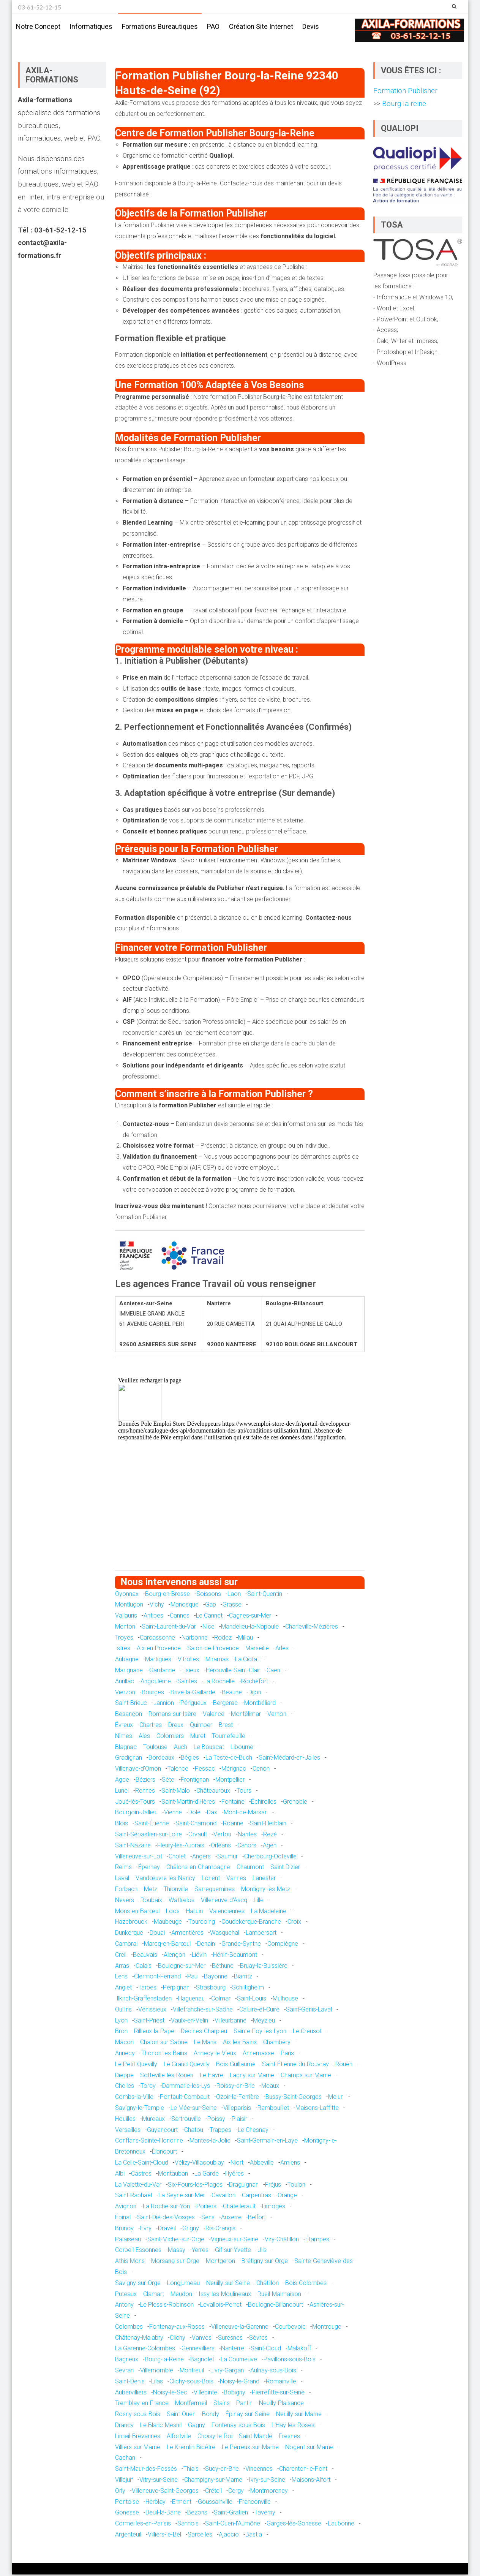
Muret (197, 1737)
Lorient (211, 1879)
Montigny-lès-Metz (265, 1890)
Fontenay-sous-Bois (238, 2426)
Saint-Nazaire (133, 1846)
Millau (245, 1639)
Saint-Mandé (255, 2437)
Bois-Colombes (306, 2284)
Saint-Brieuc (131, 1704)
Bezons (197, 2513)
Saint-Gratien (231, 2513)
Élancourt (164, 2153)
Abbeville (262, 2164)
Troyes (124, 1639)
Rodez (223, 1639)
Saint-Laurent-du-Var (169, 1628)
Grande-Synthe (241, 1945)
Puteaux (126, 2295)
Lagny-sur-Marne (252, 2076)
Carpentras (256, 2196)
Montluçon (129, 1606)
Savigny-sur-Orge (138, 2284)
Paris (287, 2054)
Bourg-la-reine (403, 105)
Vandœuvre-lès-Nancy (165, 1879)
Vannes (236, 1879)
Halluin (194, 1912)
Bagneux (126, 2360)
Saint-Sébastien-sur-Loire (148, 1835)
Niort (237, 2164)
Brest (226, 1726)
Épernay (149, 1868)
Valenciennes (227, 1912)
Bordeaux (161, 1759)
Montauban (173, 2175)
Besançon (128, 1715)
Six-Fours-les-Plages (195, 2185)
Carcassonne (157, 1639)
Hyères (234, 2175)
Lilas (157, 2382)
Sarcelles (200, 2536)
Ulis (262, 2251)
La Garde (206, 2175)
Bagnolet (202, 2360)
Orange (287, 2196)
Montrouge (326, 2328)
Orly (120, 2492)
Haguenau (191, 2000)
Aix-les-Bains (240, 2043)
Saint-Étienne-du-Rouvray (295, 2065)
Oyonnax (127, 1595)
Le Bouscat (209, 1748)
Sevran (124, 2371)
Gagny (196, 2426)
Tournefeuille (228, 1737)
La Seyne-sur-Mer (181, 2196)
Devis (310, 26)
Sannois (188, 2525)
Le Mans (205, 2043)
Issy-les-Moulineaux (225, 2295)
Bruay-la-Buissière (263, 1966)
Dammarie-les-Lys (186, 2087)
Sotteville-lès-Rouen (166, 2076)
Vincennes (259, 2470)
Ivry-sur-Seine (267, 2481)
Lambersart (261, 1934)
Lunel (122, 1792)
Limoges (273, 2207)
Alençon (174, 1956)
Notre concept (38, 26)
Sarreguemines (214, 1890)
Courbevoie (290, 2328)
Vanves (202, 2339)
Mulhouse (285, 2000)
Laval (122, 1879)
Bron (121, 2032)
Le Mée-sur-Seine (194, 2109)
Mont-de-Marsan (246, 1813)
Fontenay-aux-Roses (177, 2328)
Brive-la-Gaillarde (193, 1693)
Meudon (181, 2295)
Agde (122, 1781)
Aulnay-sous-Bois (273, 2371)
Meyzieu (264, 2021)
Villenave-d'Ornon (138, 1770)
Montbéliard (260, 1704)
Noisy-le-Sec (170, 2393)
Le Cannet (209, 1617)
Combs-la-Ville (134, 2098)
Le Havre (211, 2076)
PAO (213, 26)
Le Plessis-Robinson (167, 2306)
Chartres (150, 1726)
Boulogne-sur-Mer (181, 1966)
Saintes (187, 1682)
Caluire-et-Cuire (259, 2011)
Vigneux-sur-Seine (234, 2240)
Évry (146, 2229)
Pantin (244, 2404)
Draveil (167, 2229)
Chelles (124, 2087)
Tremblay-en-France (142, 2404)
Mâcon (124, 2043)
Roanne (233, 1824)
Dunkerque (129, 1934)
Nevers (124, 1901)
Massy (176, 2251)
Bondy (210, 2415)
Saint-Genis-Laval (309, 2011)
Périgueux (193, 1704)
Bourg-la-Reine (164, 2360)
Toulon (296, 2185)
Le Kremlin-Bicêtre (191, 2448)
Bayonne (215, 1977)
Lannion (163, 1704)
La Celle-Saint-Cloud (141, 2164)
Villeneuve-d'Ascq (224, 1901)
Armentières (187, 1934)
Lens (121, 1977)
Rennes (145, 1792)
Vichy (157, 1606)
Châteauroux (213, 1792)
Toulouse (155, 1748)
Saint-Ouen (181, 2415)
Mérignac (233, 1770)
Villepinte (205, 2393)
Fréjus (273, 2185)
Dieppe (124, 2076)
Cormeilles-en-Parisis (143, 2525)
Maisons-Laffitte (317, 2109)
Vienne (173, 1813)
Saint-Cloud (266, 2349)
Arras (122, 1966)
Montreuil (192, 2371)
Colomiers (170, 1737)
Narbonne (195, 1639)
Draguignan (244, 2185)
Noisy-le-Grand (239, 2382)
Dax (212, 1813)
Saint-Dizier (285, 1868)
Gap (210, 1606)
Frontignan (195, 1781)
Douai (157, 1934)
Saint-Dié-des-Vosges (166, 2218)
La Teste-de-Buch (228, 1759)
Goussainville (215, 2502)
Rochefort (254, 1682)
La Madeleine (268, 1912)
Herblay (155, 2502)
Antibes (153, 1617)
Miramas (217, 1660)
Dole (194, 1813)
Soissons (208, 1595)
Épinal (123, 2218)
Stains (221, 2404)
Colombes (129, 2328)
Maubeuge (168, 1923)
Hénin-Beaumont (235, 1956)
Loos (173, 1912)
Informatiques (90, 26)
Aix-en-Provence (159, 1649)
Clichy (177, 2339)
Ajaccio (229, 2536)
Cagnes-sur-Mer (250, 1617)
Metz (150, 1890)
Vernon (276, 1715)
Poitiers (206, 2207)
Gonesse (127, 2513)
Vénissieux (152, 2011)
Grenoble (295, 1802)
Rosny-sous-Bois (137, 2415)
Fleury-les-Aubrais (180, 1846)
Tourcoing (201, 1923)
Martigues (158, 1660)
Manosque (185, 1606)
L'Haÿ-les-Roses (293, 2426)
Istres (122, 1649)
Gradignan (128, 1759)
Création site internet (261, 26)
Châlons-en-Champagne (198, 1868)
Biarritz (243, 1977)
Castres (141, 2175)
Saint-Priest (149, 2021)
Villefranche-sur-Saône (203, 2011)
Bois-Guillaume (236, 2065)
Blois (121, 1824)
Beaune (232, 1693)
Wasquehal (224, 1934)
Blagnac (126, 1748)
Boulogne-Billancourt (275, 2306)
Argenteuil (128, 2536)
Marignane (129, 1671)
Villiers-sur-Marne (137, 2448)
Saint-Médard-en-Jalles (289, 1759)
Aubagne (127, 1660)
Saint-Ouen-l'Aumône (232, 2525)
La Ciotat (247, 1660)
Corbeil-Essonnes (138, 2251)
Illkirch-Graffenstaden (143, 2000)
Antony (124, 2306)
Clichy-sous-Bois (191, 2382)
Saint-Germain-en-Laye (267, 2142)
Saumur (227, 1857)
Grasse (232, 1606)
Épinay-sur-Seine (248, 2415)
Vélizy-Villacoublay (199, 2164)
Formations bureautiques (160, 26)
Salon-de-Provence (213, 1649)
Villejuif (124, 2481)
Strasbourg (211, 1988)
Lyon (121, 2021)
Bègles (190, 1759)
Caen (273, 1671)
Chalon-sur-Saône (164, 2043)
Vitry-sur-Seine (158, 2481)
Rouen (343, 2065)
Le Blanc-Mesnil (161, 2426)
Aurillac (124, 1682)
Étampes (317, 2240)
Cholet (177, 1857)
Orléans (221, 1846)
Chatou (193, 2131)
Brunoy (124, 2229)
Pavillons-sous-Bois (290, 2360)
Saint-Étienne (151, 1824)
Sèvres (258, 2339)
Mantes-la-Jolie (210, 2142)
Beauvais (145, 1956)
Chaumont (250, 1868)
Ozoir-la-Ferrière (237, 2098)
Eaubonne (341, 2525)
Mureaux (153, 2120)
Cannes (179, 1617)
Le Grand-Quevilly (187, 2065)
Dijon (254, 1693)
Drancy (124, 2426)
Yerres (200, 2251)
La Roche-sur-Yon (166, 2207)
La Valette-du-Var (138, 2185)
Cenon (261, 1770)
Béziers (145, 1781)
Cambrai (126, 1945)
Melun (336, 2098)
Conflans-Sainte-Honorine (149, 2142)
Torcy (148, 2087)
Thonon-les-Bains (164, 2054)
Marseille (257, 1649)
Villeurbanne (230, 2021)
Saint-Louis (251, 2000)
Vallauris (126, 1617)
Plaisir (239, 2120)
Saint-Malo (175, 1792)
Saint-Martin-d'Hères (188, 1802)
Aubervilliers (131, 2393)
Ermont (181, 2502)
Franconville (255, 2502)
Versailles (128, 2131)
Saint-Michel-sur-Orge (175, 2240)
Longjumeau (183, 2284)
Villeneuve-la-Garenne (239, 2328)
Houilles (125, 2120)
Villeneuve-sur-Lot (138, 1857)
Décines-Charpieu (204, 2032)
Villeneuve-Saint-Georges (165, 2492)
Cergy (236, 2492)
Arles (282, 1649)
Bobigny (234, 2393)
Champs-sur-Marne (306, 2076)
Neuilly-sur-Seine (228, 2284)
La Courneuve (239, 2360)
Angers (201, 1857)
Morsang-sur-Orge (175, 2262)
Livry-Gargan (227, 2371)
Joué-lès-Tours (135, 1802)
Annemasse (258, 2054)
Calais (144, 1966)
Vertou (222, 1835)
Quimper (201, 1726)
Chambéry (277, 2043)
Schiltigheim (248, 1988)
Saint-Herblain (268, 1824)
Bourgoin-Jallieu (136, 1813)
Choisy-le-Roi (214, 2437)
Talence (177, 1770)
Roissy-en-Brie (235, 2087)
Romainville (281, 2382)
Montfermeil (191, 2404)
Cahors (246, 1846)
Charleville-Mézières (311, 1628)
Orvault (197, 1835)
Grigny (190, 2229)
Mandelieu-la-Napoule (250, 1628)
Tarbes (147, 1988)
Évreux (124, 1726)
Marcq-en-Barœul (167, 1945)
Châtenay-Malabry (139, 2339)
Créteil (213, 2492)
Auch (180, 1748)
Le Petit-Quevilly (136, 2065)
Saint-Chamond (195, 1824)
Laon (234, 1595)
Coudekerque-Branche (251, 1923)
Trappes (220, 2131)
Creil (120, 1956)
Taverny (264, 2513)
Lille (259, 1901)
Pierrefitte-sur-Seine (278, 2393)
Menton (125, 1628)
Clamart (153, 2295)
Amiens (290, 2164)
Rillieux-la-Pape (154, 2032)
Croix (294, 1923)
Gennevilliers (198, 2349)
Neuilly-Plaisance (281, 2404)
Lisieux (190, 1671)
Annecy (125, 2054)
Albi (120, 2175)
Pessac (205, 1770)
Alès (144, 1737)
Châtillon (267, 2284)
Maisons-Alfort (311, 2481)
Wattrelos (181, 1901)
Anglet (123, 1988)
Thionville (176, 1890)
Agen (269, 1846)
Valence (213, 1715)
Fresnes (289, 2437)
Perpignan (176, 1988)
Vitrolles (188, 1660)
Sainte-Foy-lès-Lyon (260, 2032)
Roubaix (151, 1901)
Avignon (125, 2207)
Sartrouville (186, 2120)
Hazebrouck (131, 1923)
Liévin (199, 1956)
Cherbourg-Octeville (270, 1857)
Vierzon (125, 1693)
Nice (208, 1628)
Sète (168, 1781)
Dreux (175, 1726)
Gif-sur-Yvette (233, 2251)
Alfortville (179, 2437)
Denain (206, 1945)
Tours (244, 1792)
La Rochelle (219, 1682)
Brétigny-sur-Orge (265, 2262)
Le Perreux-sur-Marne (250, 2448)
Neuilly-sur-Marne (299, 2415)
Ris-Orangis (220, 2229)
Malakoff (299, 2349)
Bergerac (225, 1704)
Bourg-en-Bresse (167, 1595)
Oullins (123, 2011)
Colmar (221, 2000)
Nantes (247, 1835)
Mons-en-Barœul (137, 1912)
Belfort (257, 2218)
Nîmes (123, 1737)
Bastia (253, 2536)
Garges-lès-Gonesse (294, 2525)
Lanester (264, 1879)
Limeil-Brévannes (137, 2437)
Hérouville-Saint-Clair (233, 1671)
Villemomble (156, 2371)
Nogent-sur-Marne (309, 2448)
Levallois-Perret (221, 2306)
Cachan (125, 2459)
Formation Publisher (405, 92)
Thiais (191, 2470)
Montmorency (269, 2492)
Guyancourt (162, 2131)
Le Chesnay (253, 2131)
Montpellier (230, 1781)
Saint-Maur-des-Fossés (146, 2470)
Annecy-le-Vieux (215, 2054)
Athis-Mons (130, 2262)
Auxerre (231, 2218)
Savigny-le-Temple (139, 2109)
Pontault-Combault (185, 2098)
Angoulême (156, 1682)
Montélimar (246, 1715)
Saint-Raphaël (133, 2196)
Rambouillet (273, 2109)
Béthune (223, 1966)
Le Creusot (307, 2032)
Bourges (153, 1693)
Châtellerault (239, 2207)
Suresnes (230, 2339)
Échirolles (263, 1802)
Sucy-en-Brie (222, 2470)
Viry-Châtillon (282, 2240)
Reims (123, 1868)
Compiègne (282, 1945)
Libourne (242, 1748)
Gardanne (162, 1671)
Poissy (216, 2120)
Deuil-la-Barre (163, 2513)
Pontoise (127, 2502)
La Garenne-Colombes (145, 2349)
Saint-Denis (130, 2382)
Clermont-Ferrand (157, 1977)
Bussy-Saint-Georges (293, 2098)
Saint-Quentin (264, 1595)
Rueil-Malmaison (279, 2295)
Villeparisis (237, 2109)
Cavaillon (223, 2196)
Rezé (270, 1835)
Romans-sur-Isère (172, 1715)
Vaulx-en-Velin (189, 2021)
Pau (192, 1977)
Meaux (270, 2087)
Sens (208, 2218)
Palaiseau (128, 2240)
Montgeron (220, 2262)
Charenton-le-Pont (303, 2470)
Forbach (126, 1890)
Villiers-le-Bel (164, 2536)
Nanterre (232, 2349)
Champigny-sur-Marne (213, 2481)
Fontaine (233, 1802)
